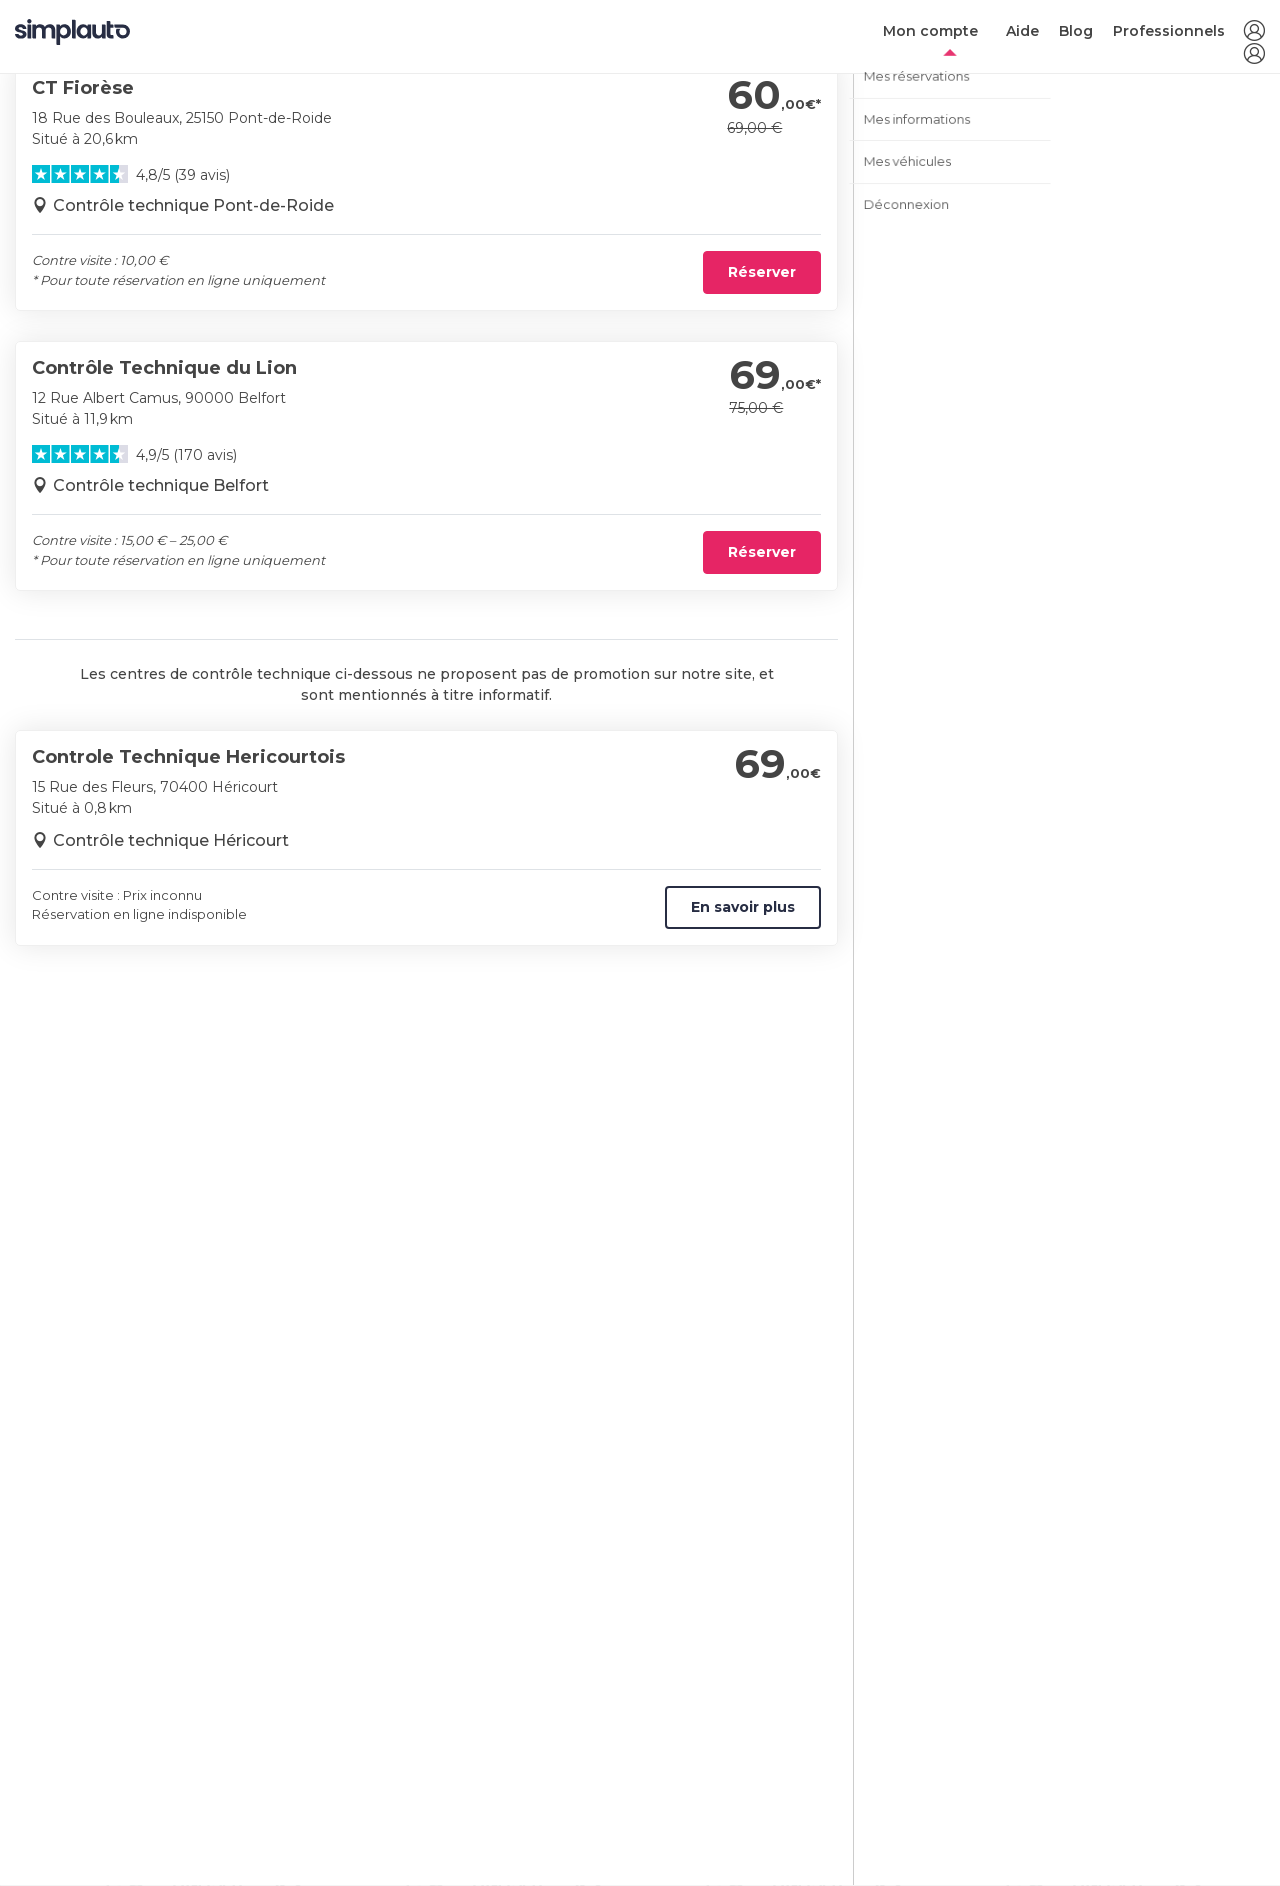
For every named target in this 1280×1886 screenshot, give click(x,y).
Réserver (762, 272)
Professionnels (1169, 31)
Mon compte (930, 31)
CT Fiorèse (83, 88)
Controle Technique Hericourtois (188, 757)
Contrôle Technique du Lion (164, 368)
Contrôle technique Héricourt (171, 840)
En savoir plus (743, 907)
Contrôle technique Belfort (161, 485)
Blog (1076, 31)
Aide (1022, 31)
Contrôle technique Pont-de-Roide (193, 205)
